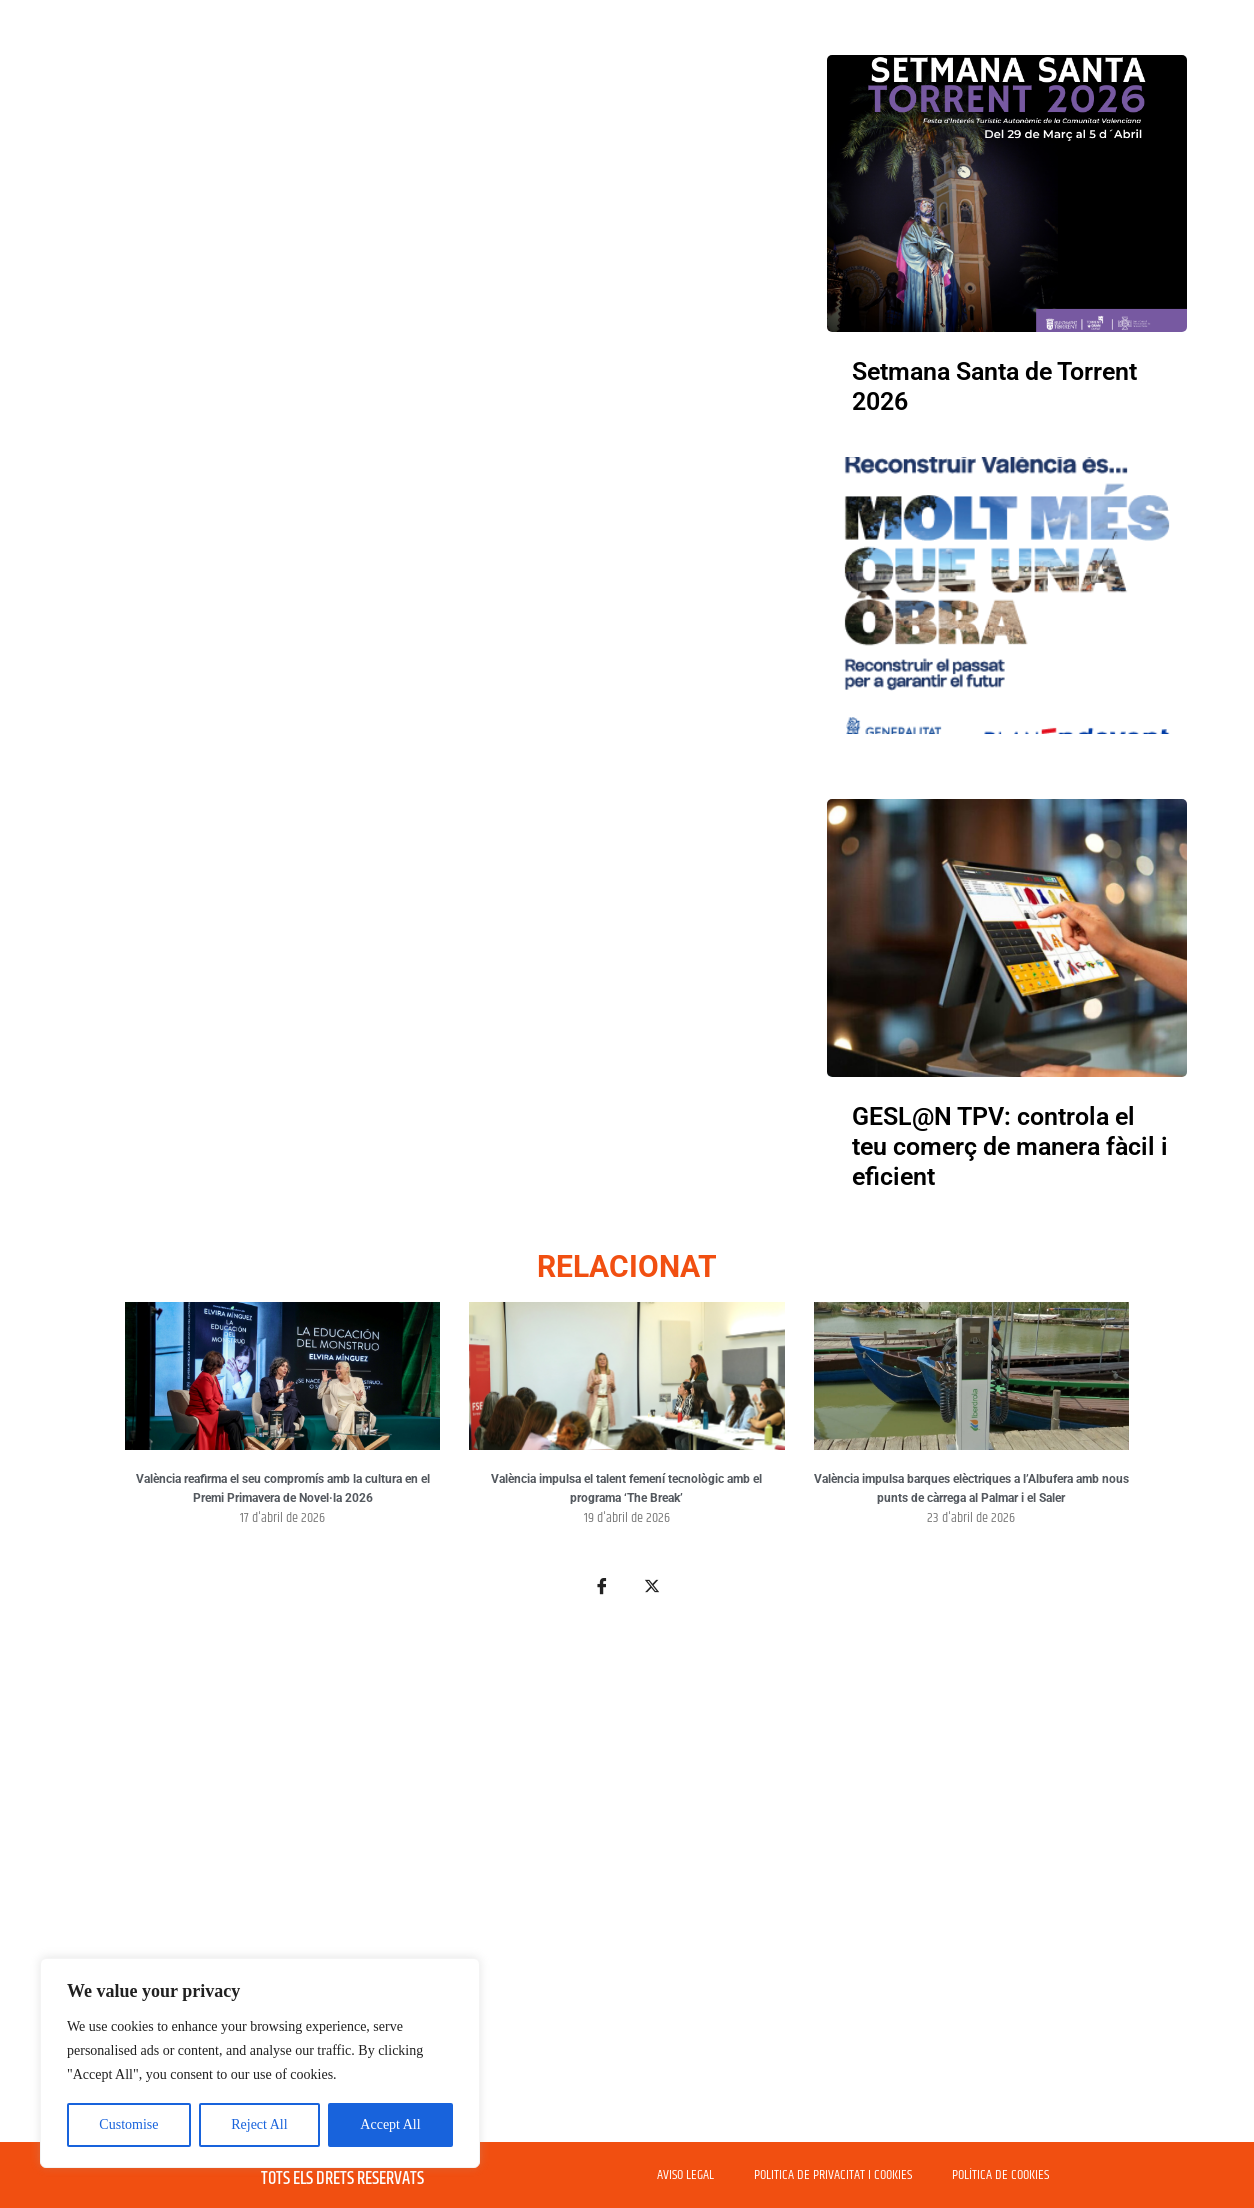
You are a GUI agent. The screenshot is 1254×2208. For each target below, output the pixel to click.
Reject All (259, 2124)
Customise (128, 2124)
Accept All (390, 2124)
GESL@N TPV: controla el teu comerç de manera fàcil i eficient (1010, 1146)
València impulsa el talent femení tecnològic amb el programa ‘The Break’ (626, 1489)
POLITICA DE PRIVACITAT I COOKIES (833, 2175)
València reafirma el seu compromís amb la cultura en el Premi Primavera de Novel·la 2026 (283, 1489)
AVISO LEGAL (685, 2175)
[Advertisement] (627, 1881)
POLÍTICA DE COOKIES (1000, 2175)
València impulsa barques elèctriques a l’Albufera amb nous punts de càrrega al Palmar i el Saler (971, 1489)
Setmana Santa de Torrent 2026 (994, 386)
